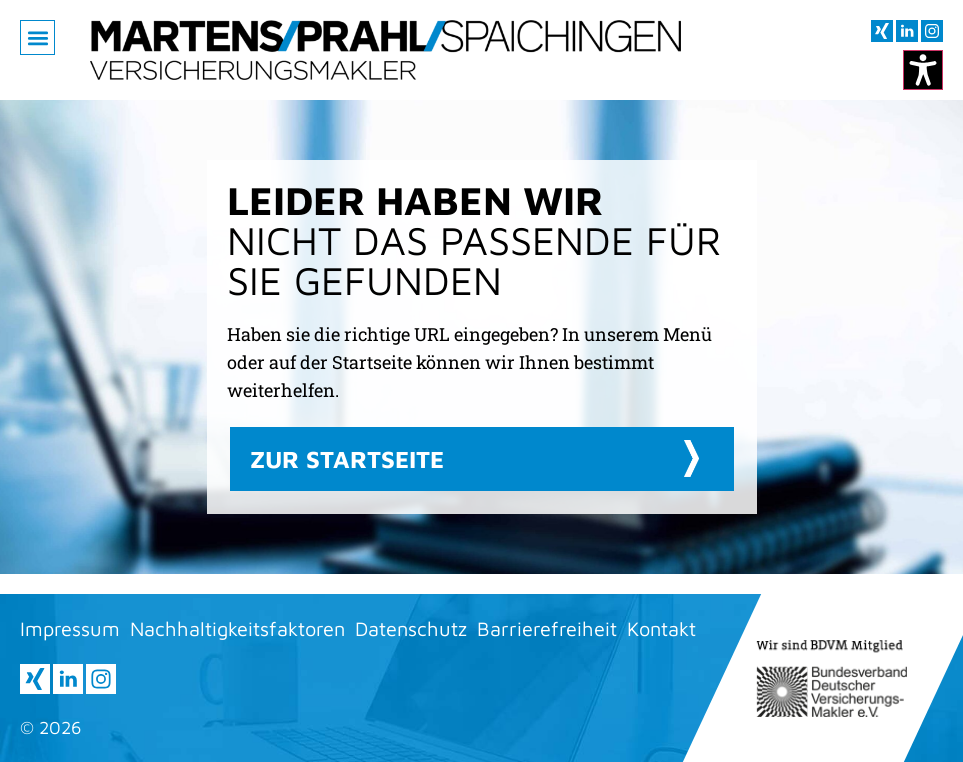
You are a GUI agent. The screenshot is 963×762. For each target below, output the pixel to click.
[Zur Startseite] (385, 50)
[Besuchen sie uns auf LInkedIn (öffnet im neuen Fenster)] (907, 31)
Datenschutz (411, 628)
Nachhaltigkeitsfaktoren (237, 628)
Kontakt (661, 628)
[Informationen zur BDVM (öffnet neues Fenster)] (833, 678)
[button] (37, 37)
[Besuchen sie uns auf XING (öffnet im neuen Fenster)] (882, 31)
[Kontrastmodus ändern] (923, 70)
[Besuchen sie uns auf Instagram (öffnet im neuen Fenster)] (932, 31)
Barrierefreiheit (547, 628)
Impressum (70, 628)
